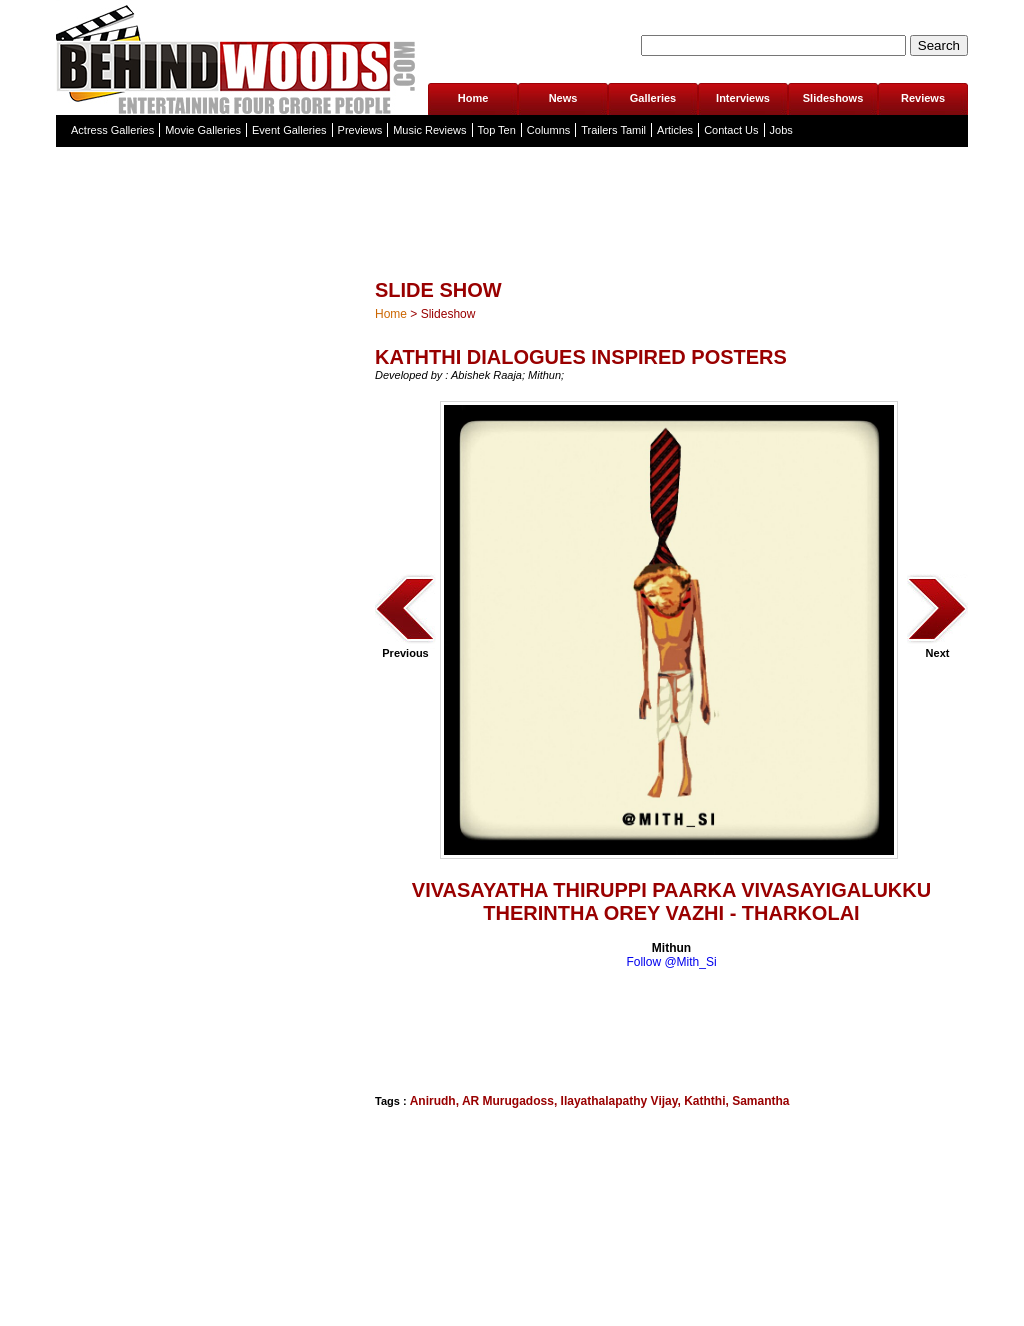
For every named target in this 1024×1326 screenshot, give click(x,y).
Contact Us (731, 130)
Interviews (743, 98)
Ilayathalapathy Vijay (619, 1101)
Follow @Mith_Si (671, 962)
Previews (360, 130)
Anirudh (433, 1101)
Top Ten (497, 130)
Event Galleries (289, 130)
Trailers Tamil (613, 130)
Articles (675, 130)
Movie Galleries (203, 130)
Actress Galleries (112, 130)
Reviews (923, 98)
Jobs (781, 130)
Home (473, 98)
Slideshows (833, 98)
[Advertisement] (475, 1029)
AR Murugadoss (508, 1101)
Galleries (653, 98)
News (563, 98)
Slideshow (448, 314)
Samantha (760, 1101)
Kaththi (704, 1101)
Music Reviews (429, 130)
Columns (548, 130)
